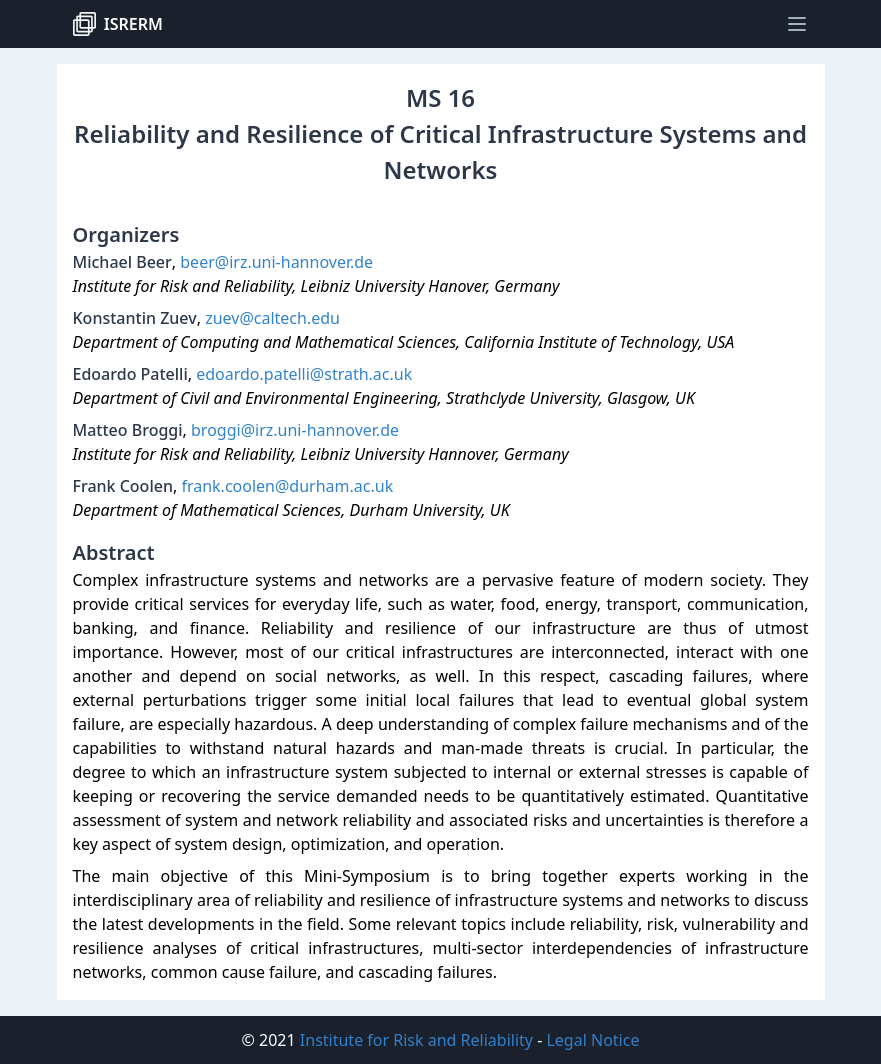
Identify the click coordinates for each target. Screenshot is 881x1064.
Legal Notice (592, 1040)
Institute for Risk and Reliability (416, 1040)
